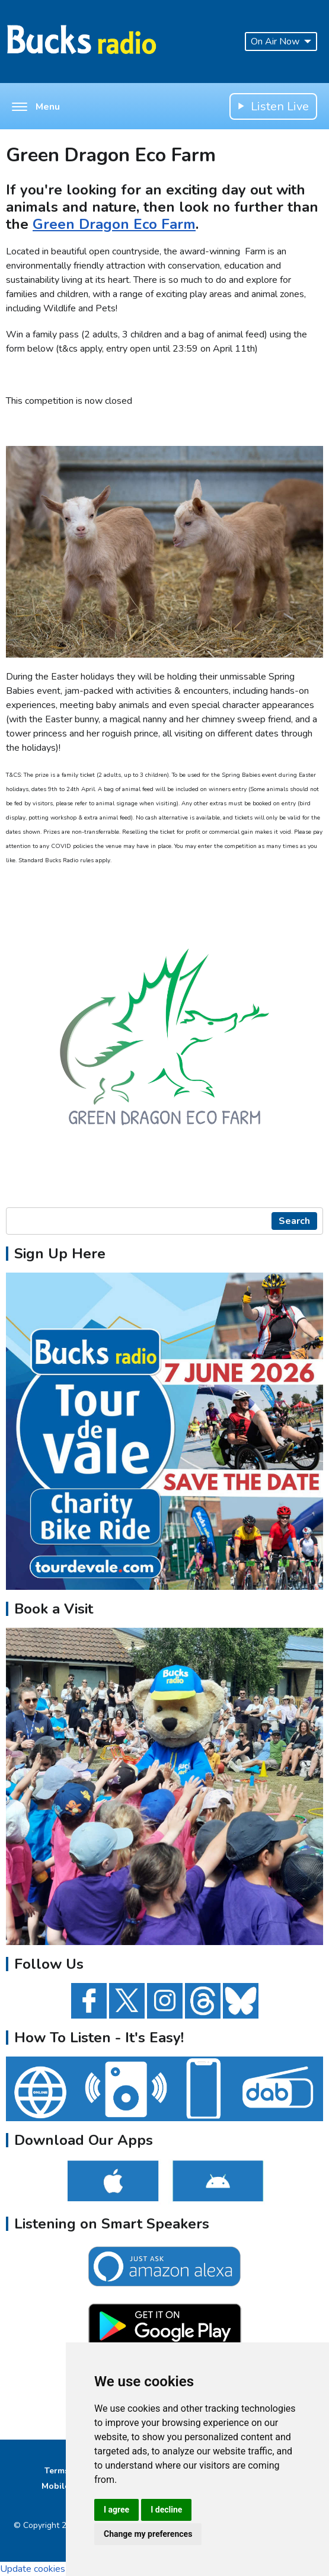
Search (294, 1221)
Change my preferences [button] (148, 2534)
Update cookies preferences (58, 2568)
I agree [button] (116, 2509)
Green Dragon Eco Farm (114, 224)
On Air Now (281, 41)
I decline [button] (166, 2509)
